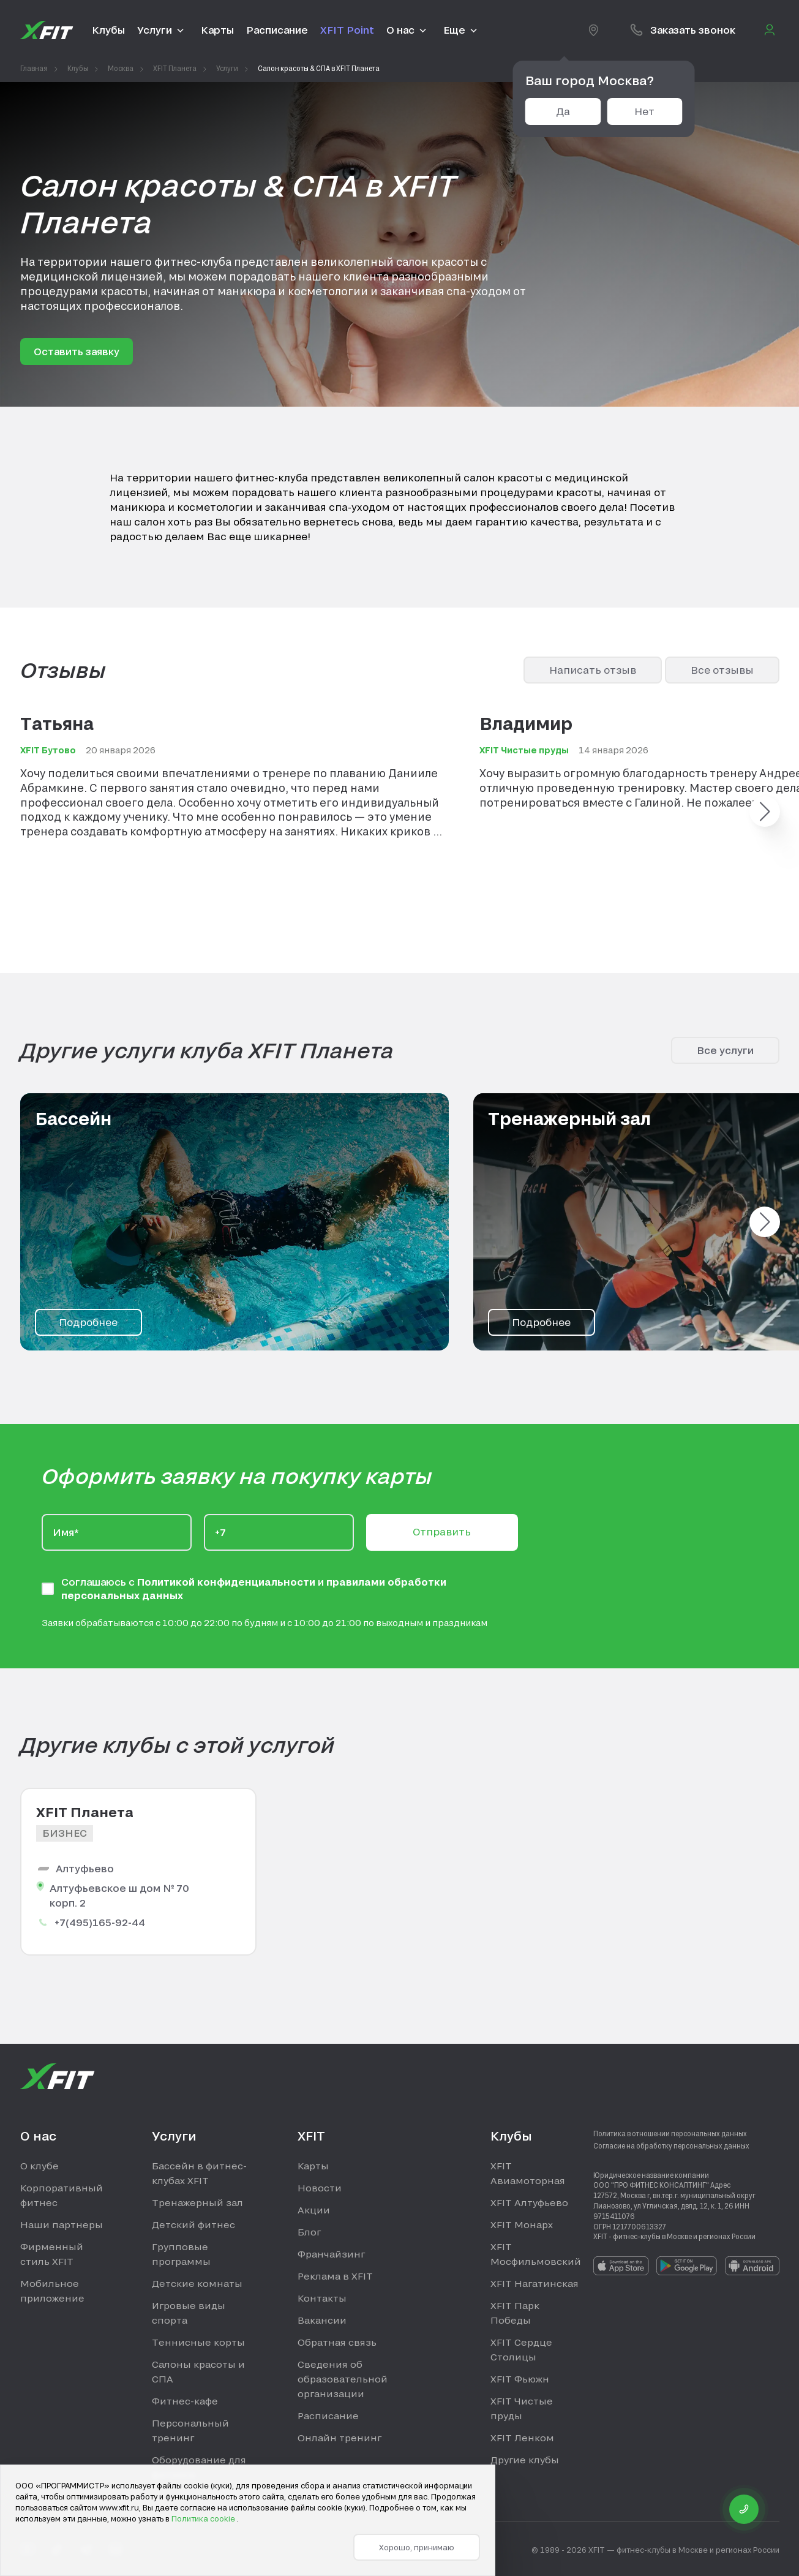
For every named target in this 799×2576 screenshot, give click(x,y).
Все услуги (725, 1050)
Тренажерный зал (197, 2202)
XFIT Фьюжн (519, 2378)
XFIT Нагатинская (534, 2283)
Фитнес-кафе (185, 2400)
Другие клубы (524, 2459)
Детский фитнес (193, 2224)
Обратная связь (337, 2342)
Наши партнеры (61, 2224)
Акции (314, 2209)
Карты (313, 2165)
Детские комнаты (197, 2283)
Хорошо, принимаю (416, 2547)
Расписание (328, 2415)
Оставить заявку (76, 351)
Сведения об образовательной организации (343, 2379)
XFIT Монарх (521, 2224)
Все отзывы (722, 670)
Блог (309, 2231)
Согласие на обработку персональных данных (671, 2145)
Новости (320, 2187)
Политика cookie (204, 2518)
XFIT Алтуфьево (529, 2202)
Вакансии (322, 2320)
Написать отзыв (592, 670)
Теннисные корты (198, 2342)
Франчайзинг (331, 2253)
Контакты (322, 2297)
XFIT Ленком (522, 2437)
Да (563, 111)
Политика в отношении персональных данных (670, 2133)
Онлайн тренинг (339, 2437)
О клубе (39, 2165)
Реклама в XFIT (335, 2275)
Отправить (442, 1531)
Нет (644, 111)
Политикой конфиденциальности (227, 1581)
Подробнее (88, 1322)
